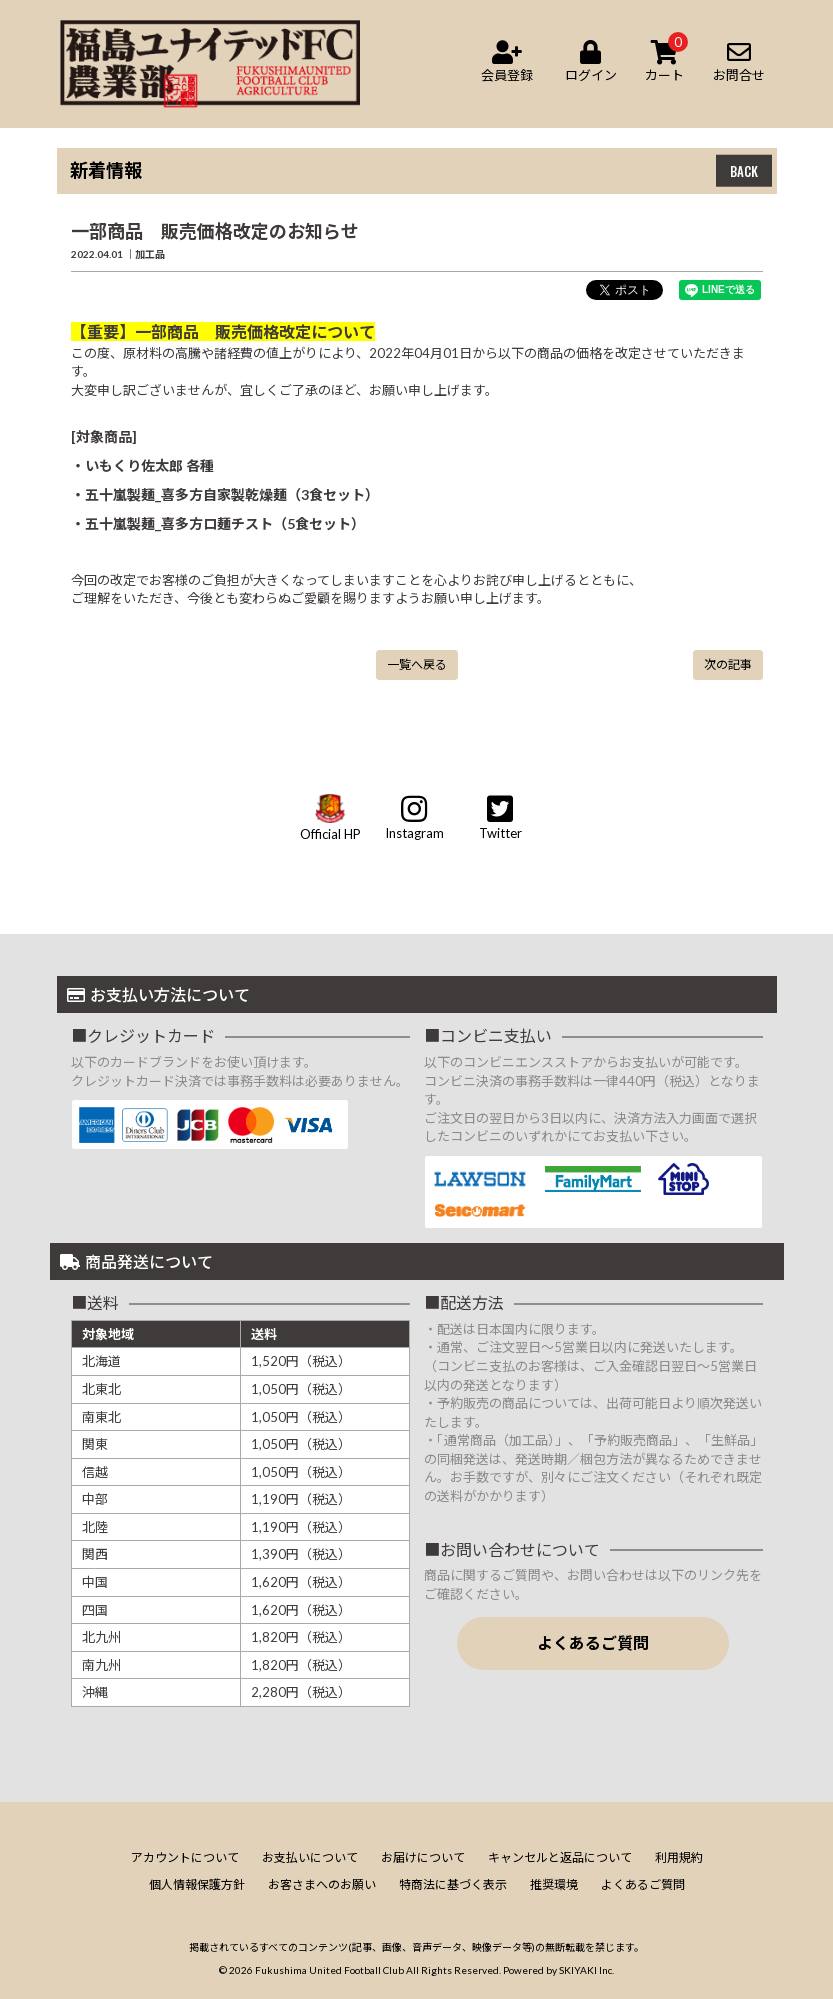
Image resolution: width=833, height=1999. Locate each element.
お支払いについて (310, 1857)
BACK (744, 171)
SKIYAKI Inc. (586, 1970)
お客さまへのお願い (322, 1884)
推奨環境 (554, 1884)
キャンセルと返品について (560, 1857)
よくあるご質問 (593, 1642)
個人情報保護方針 (197, 1884)
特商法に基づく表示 (453, 1884)
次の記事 (728, 664)
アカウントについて (185, 1857)
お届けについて (423, 1857)
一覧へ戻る (417, 664)
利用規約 (679, 1857)
